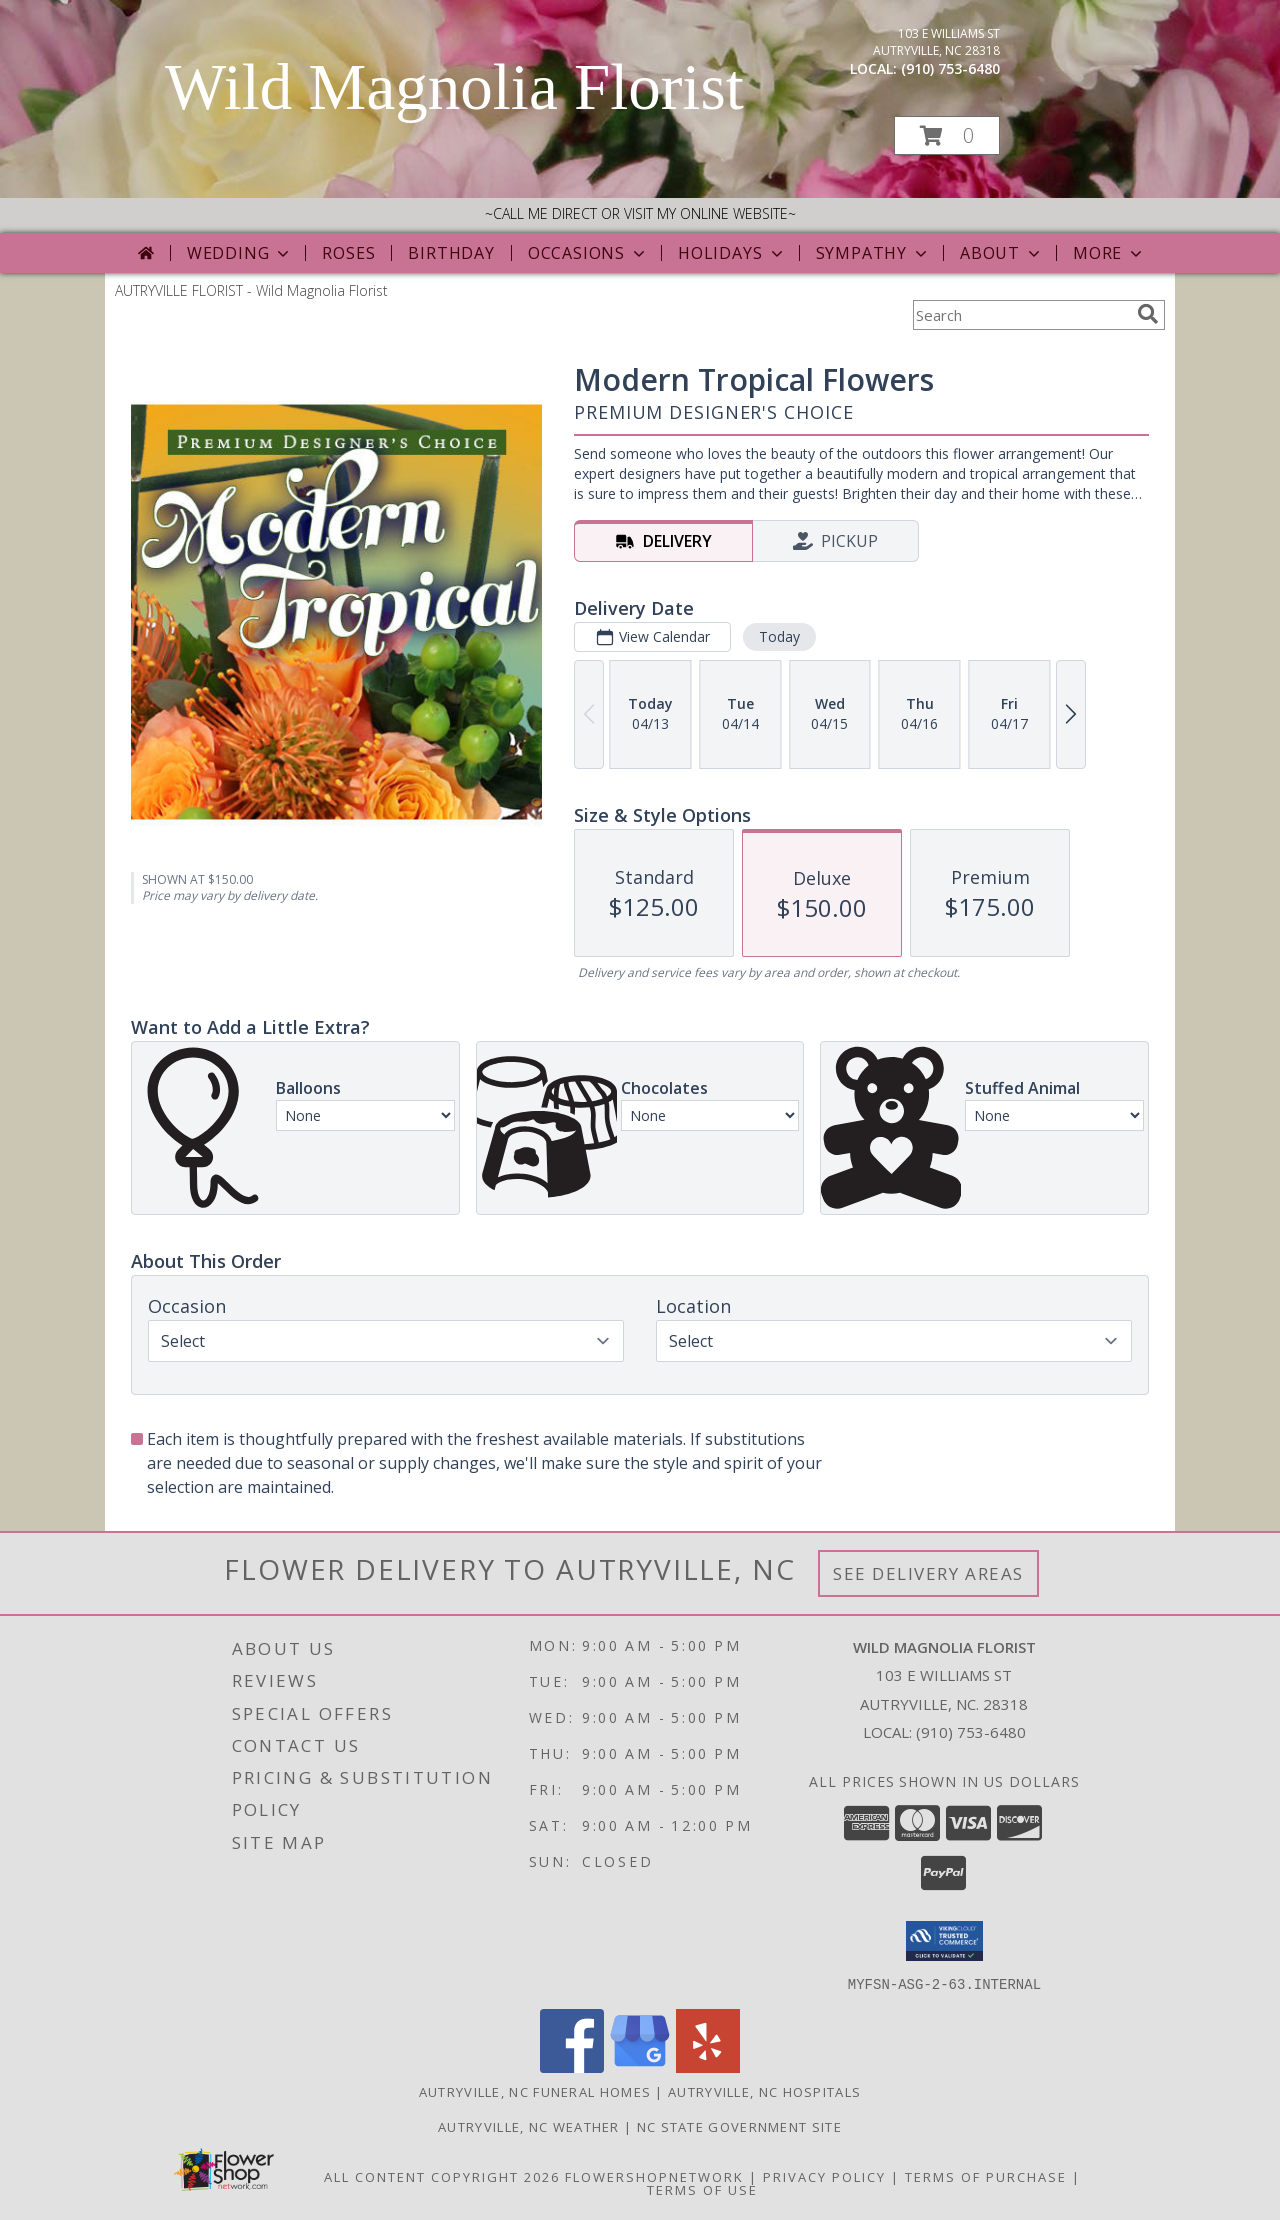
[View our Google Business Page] (640, 2066)
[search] (1148, 314)
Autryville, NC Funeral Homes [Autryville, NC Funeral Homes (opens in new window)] (535, 2091)
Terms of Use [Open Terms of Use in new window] (702, 2189)
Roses (348, 253)
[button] (947, 135)
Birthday (451, 253)
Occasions (588, 253)
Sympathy (873, 253)
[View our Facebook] (572, 2066)
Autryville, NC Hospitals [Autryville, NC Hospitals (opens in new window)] (764, 2091)
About (1002, 253)
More (1109, 253)
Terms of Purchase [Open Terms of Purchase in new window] (986, 2176)
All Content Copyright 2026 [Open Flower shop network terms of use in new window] (442, 2176)
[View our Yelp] (708, 2066)
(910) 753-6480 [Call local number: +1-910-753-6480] (950, 68)
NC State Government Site (739, 2126)
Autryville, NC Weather (529, 2126)
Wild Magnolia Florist (454, 87)
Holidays (732, 253)
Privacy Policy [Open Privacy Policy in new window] (824, 2176)
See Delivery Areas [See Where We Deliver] (928, 1573)
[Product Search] (1021, 315)
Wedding (240, 253)
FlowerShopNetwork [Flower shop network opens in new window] (654, 2176)
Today (779, 636)
